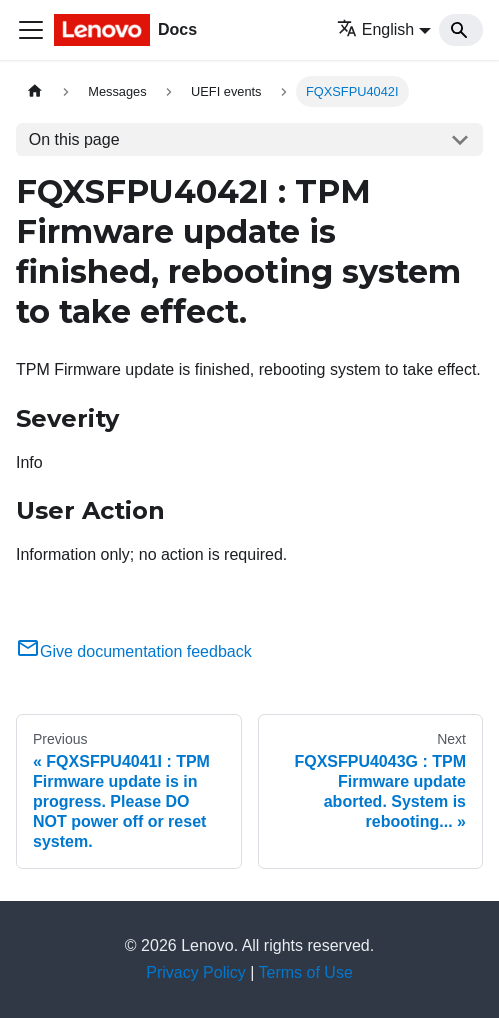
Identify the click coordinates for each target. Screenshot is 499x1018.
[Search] (461, 30)
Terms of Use (306, 972)
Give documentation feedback (134, 651)
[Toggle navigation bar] (31, 30)
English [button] (375, 29)
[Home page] (35, 91)
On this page (74, 139)
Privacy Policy (196, 972)
